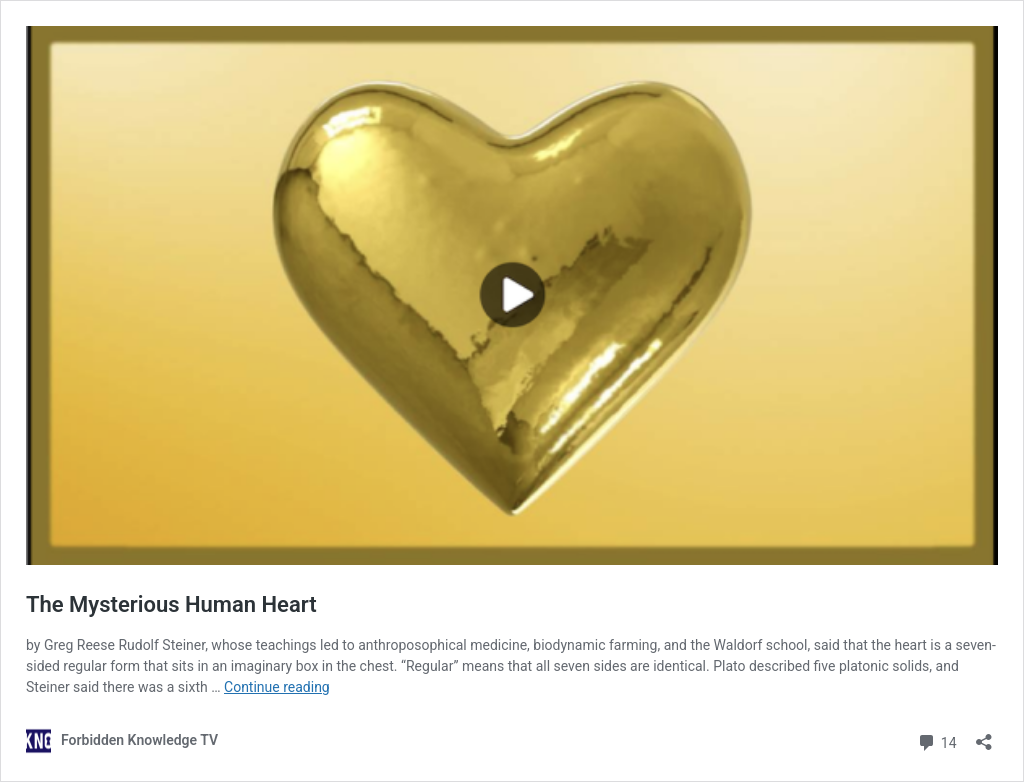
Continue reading (277, 687)
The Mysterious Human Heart (171, 604)
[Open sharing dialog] (984, 735)
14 (936, 740)
